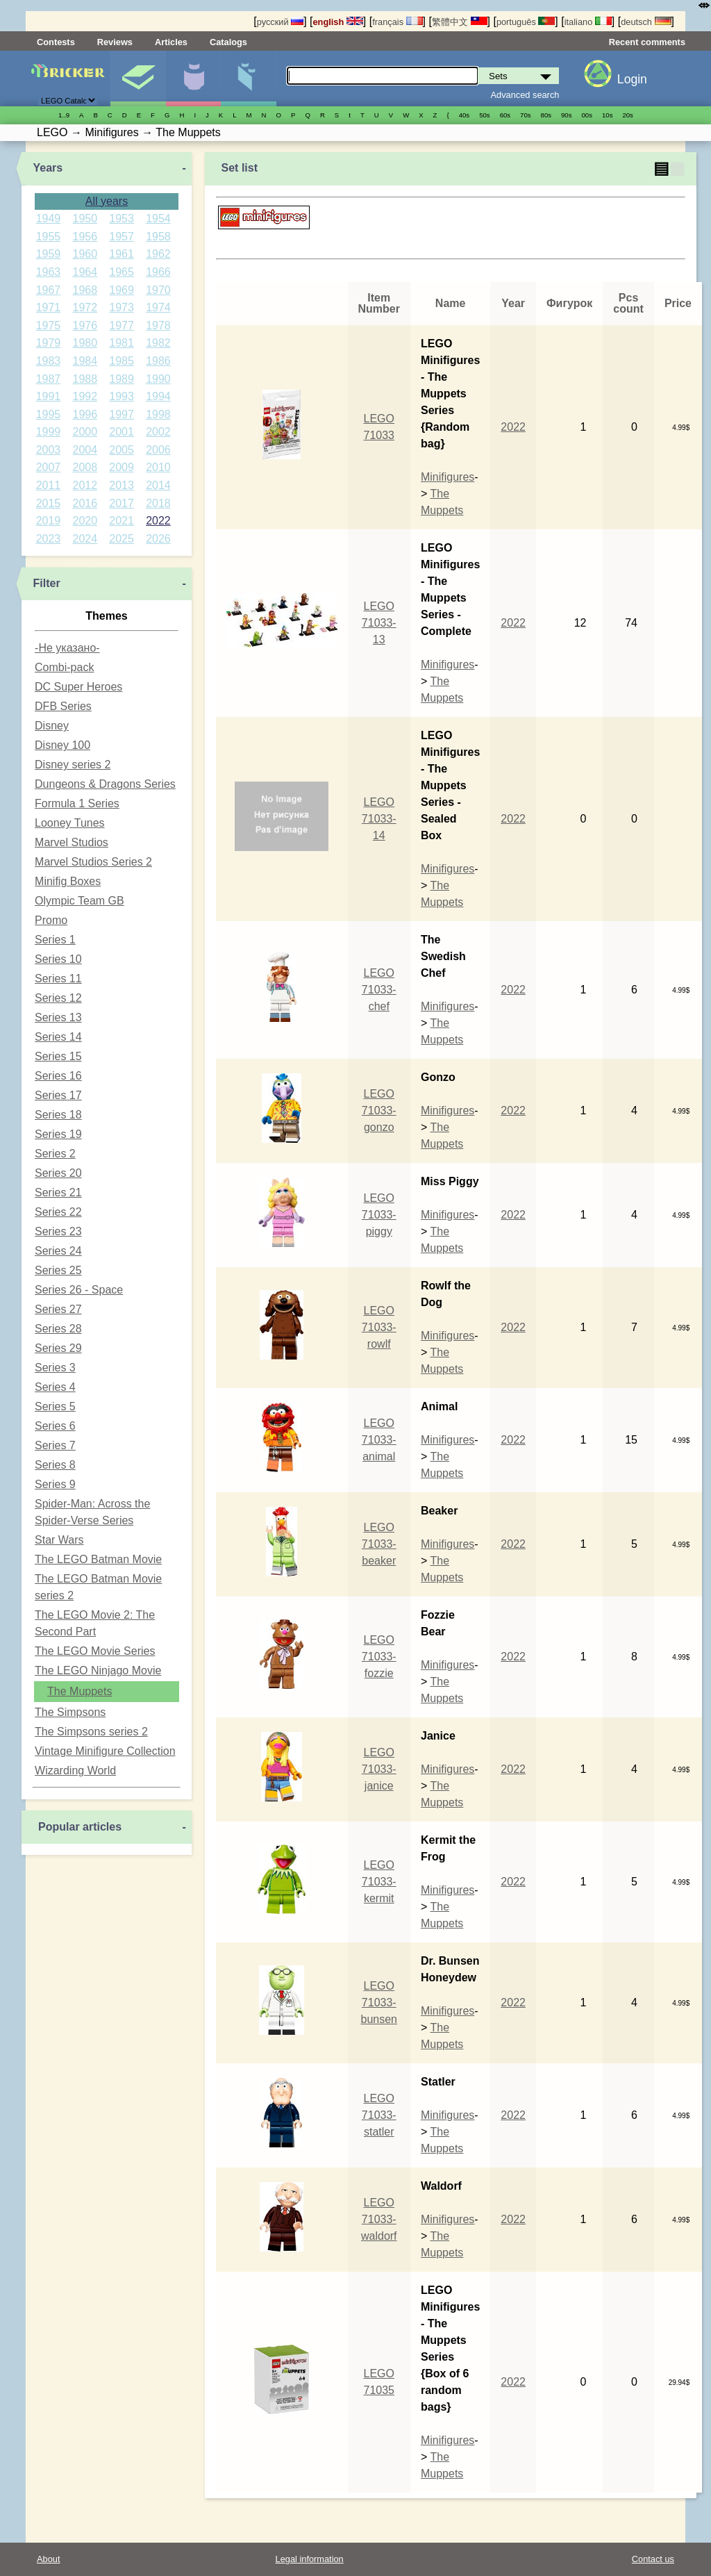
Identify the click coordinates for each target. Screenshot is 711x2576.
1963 (48, 272)
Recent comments (647, 42)
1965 (121, 272)
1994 (158, 396)
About (48, 2559)
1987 (48, 379)
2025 (121, 539)
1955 (48, 236)
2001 (121, 432)
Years (47, 168)
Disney (52, 726)
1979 (48, 343)
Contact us (653, 2559)
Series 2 (55, 1153)
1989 (121, 379)
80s (546, 115)
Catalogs (228, 42)
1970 (158, 290)
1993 (121, 396)
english (338, 22)
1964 (84, 272)
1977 (121, 325)
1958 (158, 236)
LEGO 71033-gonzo (379, 1110)
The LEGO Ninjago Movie (98, 1670)
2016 (84, 503)
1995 (48, 414)
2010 (158, 467)
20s (627, 115)
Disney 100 (62, 745)
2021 (121, 521)
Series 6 (55, 1426)
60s (505, 115)
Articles (171, 42)
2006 (158, 450)
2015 (48, 503)
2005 (121, 450)
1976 (84, 325)
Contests (56, 42)
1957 (121, 236)
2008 (84, 467)
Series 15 (58, 1056)
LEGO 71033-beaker (379, 1544)
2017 (121, 503)
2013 (121, 485)
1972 (84, 307)
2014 (158, 485)
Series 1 (55, 940)
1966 (158, 272)
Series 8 (55, 1465)
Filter (46, 583)
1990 (158, 379)
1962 (158, 254)
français (397, 22)
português (525, 22)
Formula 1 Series (77, 803)
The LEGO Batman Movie (98, 1559)
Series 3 (55, 1367)
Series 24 (58, 1251)
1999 (48, 432)
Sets (137, 78)
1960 (84, 254)
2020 (84, 521)
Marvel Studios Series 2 (93, 862)
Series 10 (58, 959)
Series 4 (55, 1387)
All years (106, 201)
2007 (48, 467)
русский (280, 22)
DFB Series (63, 706)
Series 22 (58, 1212)
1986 (158, 361)
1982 (158, 343)
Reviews (115, 42)
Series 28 (58, 1329)
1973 (121, 307)
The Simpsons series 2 (91, 1731)
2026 (158, 539)
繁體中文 (459, 22)
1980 (84, 343)
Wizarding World (75, 1770)
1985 (121, 361)
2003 (48, 450)
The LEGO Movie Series (95, 1651)
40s (464, 115)
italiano (588, 22)
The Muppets (79, 1691)
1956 (84, 236)
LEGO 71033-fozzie (379, 1656)
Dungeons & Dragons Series (105, 784)
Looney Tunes (70, 823)
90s (566, 115)
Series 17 (58, 1095)
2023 (48, 539)
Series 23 (58, 1231)
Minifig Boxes (68, 881)
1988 (84, 379)
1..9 (63, 115)
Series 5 (55, 1406)
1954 (158, 218)
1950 (84, 218)
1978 (158, 325)
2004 (84, 450)
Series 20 (58, 1173)
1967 (48, 290)
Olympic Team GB (79, 901)
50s (484, 115)
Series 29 (58, 1348)
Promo (51, 920)
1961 (121, 254)
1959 (48, 254)
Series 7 (55, 1445)
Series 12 (58, 998)
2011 (48, 485)
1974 (158, 307)
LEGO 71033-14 (379, 818)
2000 (84, 432)
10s (607, 115)
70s (525, 115)
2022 (158, 521)
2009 (121, 467)
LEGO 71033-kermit (379, 1881)
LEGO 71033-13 (379, 622)
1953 (121, 218)
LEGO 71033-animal (379, 1439)
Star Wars (59, 1540)
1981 (121, 343)
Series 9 (55, 1484)
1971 (48, 307)
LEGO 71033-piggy (379, 1214)
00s (587, 115)
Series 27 (58, 1309)
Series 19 (58, 1134)
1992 (84, 396)
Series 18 (58, 1115)
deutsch (646, 22)
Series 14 (58, 1037)
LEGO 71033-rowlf (379, 1327)
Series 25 (58, 1270)
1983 (48, 361)
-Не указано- (67, 648)
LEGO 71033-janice (379, 1769)
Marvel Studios (71, 842)
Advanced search (525, 95)
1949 (48, 218)
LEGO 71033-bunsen (379, 2002)
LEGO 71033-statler (379, 2115)
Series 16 (58, 1076)
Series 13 (58, 1017)
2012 (84, 485)
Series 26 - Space (79, 1290)
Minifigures (193, 78)
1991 (48, 396)
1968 (84, 290)
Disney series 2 (72, 764)
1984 (84, 361)
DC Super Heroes (78, 687)
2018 (158, 503)
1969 (121, 290)
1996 (84, 414)
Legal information (310, 2559)
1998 (158, 414)
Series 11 (58, 978)
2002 (158, 432)
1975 (48, 325)
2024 (84, 539)
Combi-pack (64, 667)
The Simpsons (70, 1712)
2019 (48, 521)
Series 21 (58, 1192)
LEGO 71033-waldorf (379, 2219)
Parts (248, 78)
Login (632, 79)
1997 (121, 414)
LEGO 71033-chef (379, 989)
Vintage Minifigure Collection (105, 1751)
